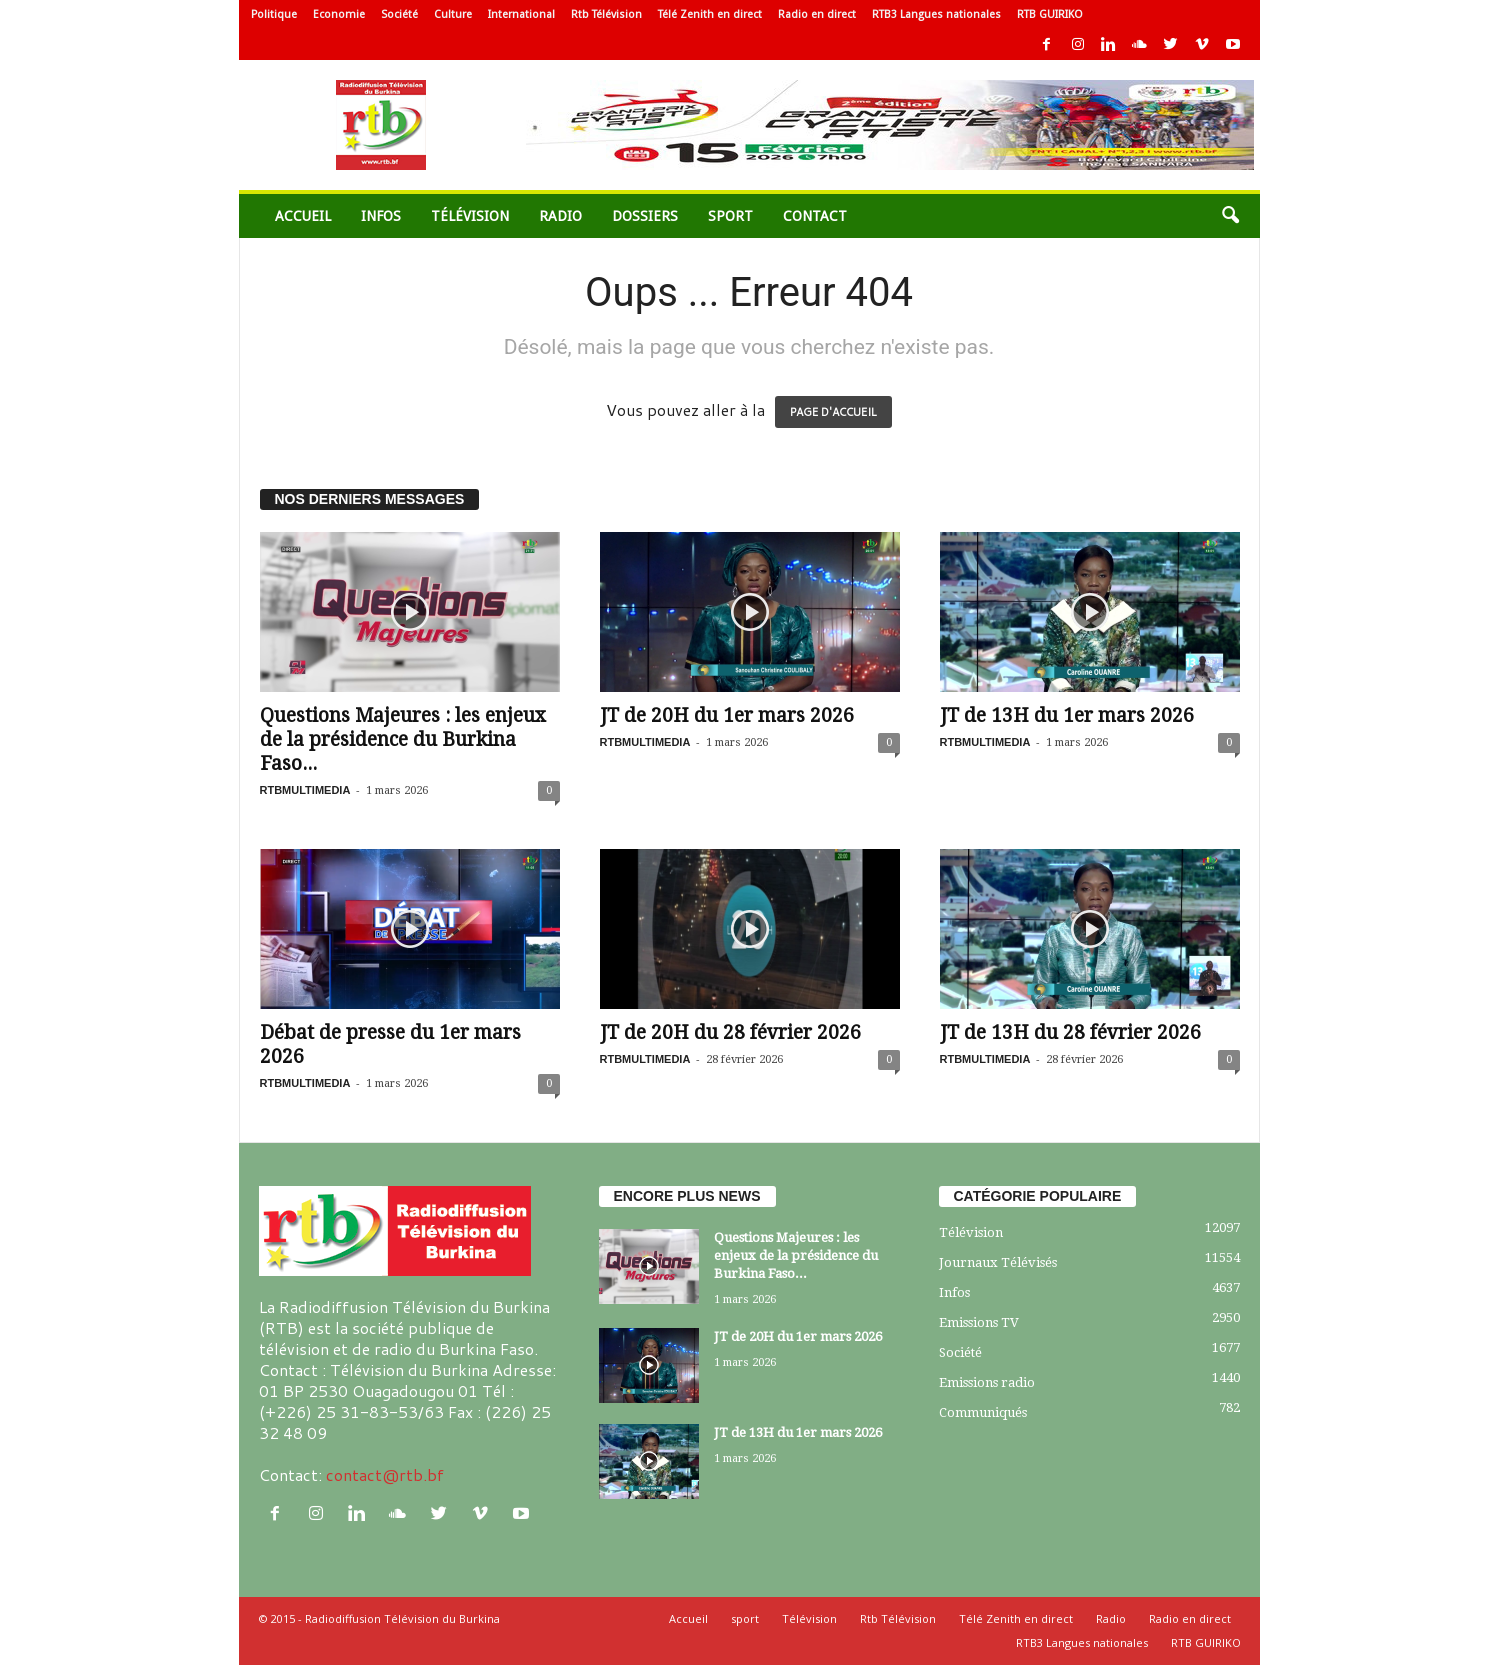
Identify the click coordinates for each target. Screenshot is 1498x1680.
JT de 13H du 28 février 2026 (1070, 1032)
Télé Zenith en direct (710, 14)
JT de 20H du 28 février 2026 (730, 1032)
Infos (381, 216)
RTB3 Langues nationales (936, 14)
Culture (453, 14)
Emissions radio (987, 1382)
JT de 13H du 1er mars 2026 (1067, 715)
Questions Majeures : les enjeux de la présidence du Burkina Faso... (403, 739)
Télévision (470, 216)
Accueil (303, 216)
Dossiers (645, 216)
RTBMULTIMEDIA (305, 790)
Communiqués (983, 1412)
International (521, 14)
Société (399, 14)
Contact (815, 216)
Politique (274, 14)
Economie (339, 14)
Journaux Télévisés (998, 1262)
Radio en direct (817, 14)
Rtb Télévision (606, 14)
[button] (1230, 216)
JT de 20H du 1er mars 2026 (727, 715)
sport (730, 216)
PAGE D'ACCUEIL (833, 412)
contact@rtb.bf (385, 1474)
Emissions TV (979, 1322)
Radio (560, 216)
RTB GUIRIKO (1050, 14)
